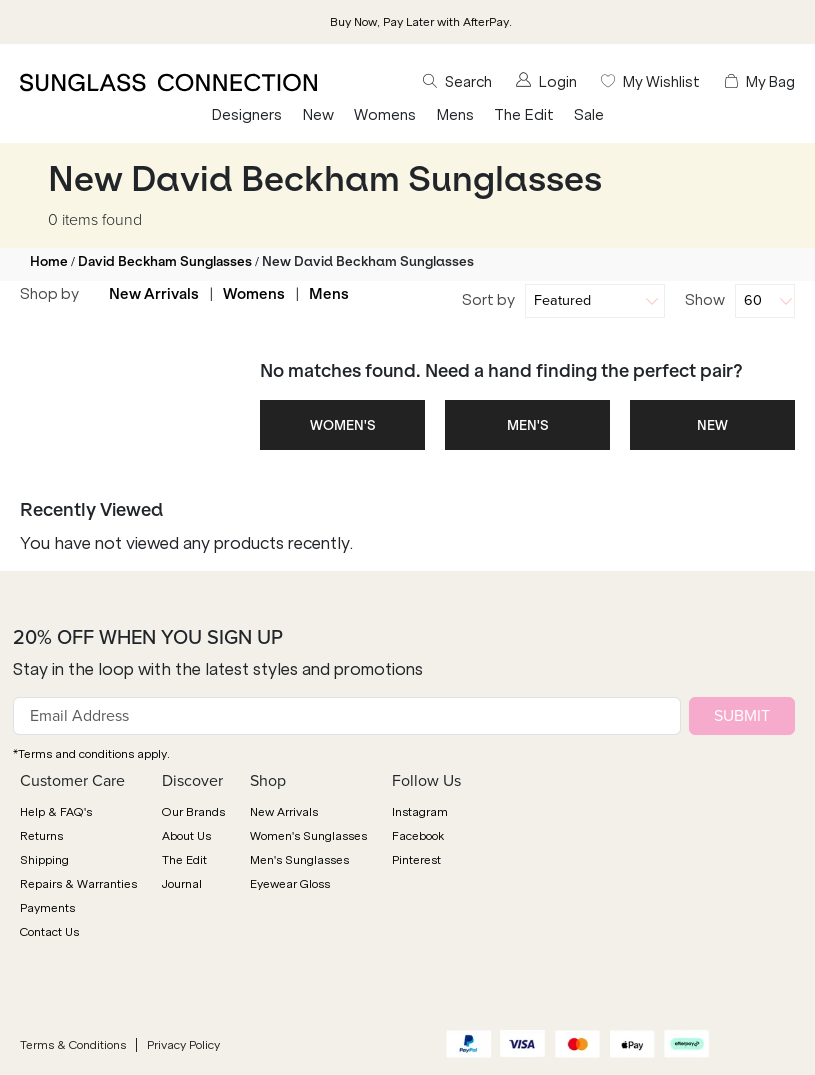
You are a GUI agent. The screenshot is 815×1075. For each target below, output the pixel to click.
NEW (712, 425)
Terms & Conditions (73, 1045)
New (318, 115)
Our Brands (193, 812)
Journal (182, 884)
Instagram (420, 812)
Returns (41, 836)
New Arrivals (154, 294)
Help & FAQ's (56, 812)
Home (49, 261)
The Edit (524, 115)
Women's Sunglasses (308, 836)
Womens (385, 115)
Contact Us (49, 932)
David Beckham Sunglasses (165, 261)
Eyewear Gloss (290, 884)
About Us (186, 836)
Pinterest (416, 860)
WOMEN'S (343, 425)
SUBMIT (742, 715)
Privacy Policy (183, 1045)
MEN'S (528, 425)
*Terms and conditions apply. (91, 754)
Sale (589, 115)
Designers (246, 115)
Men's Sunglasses (299, 860)
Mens (455, 115)
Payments (47, 908)
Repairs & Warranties (78, 884)
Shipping (44, 860)
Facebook (418, 836)
